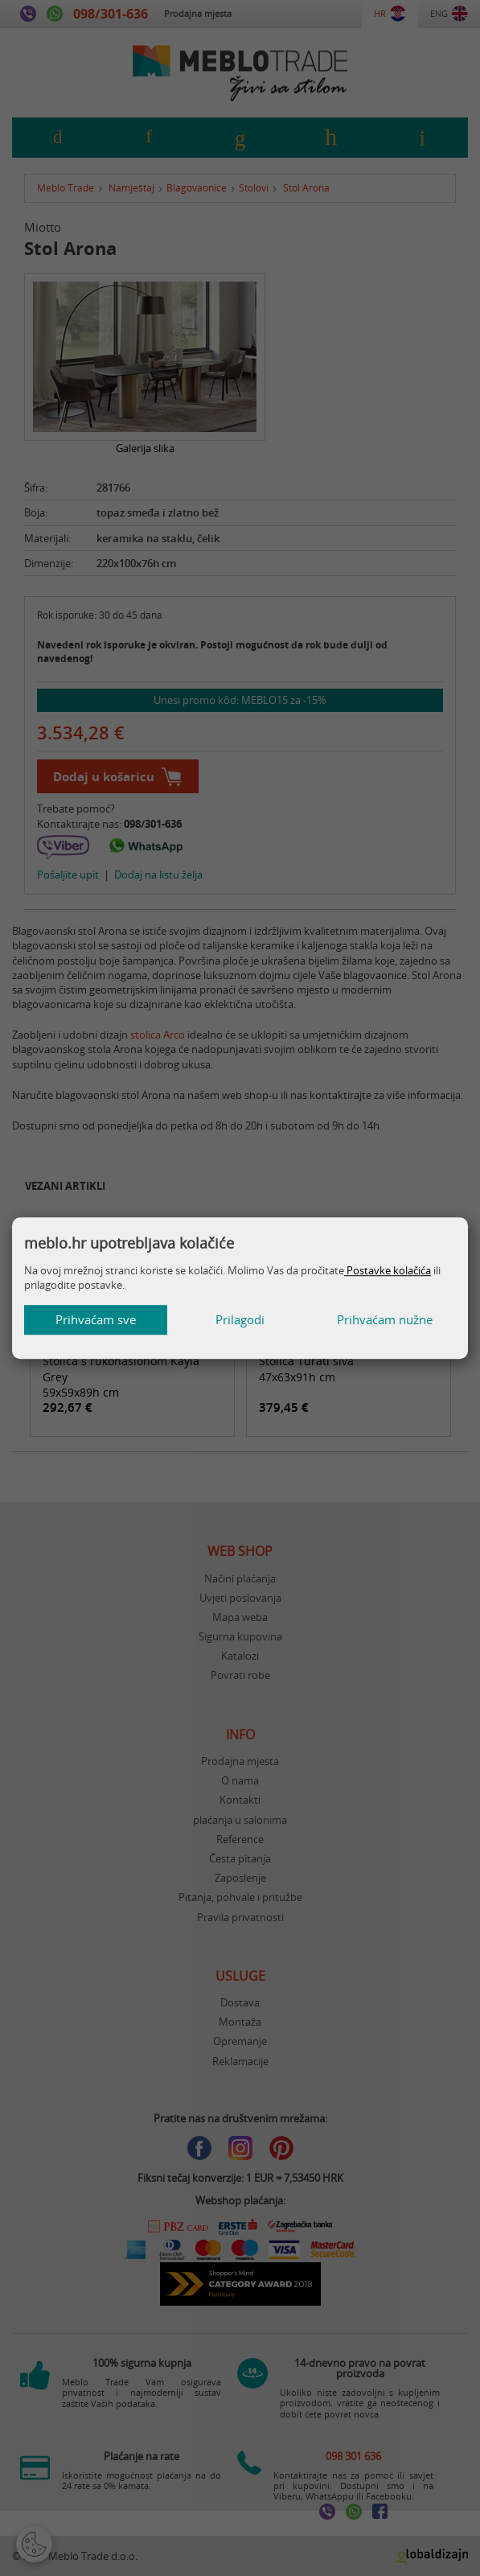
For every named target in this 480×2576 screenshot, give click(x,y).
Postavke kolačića (387, 1270)
